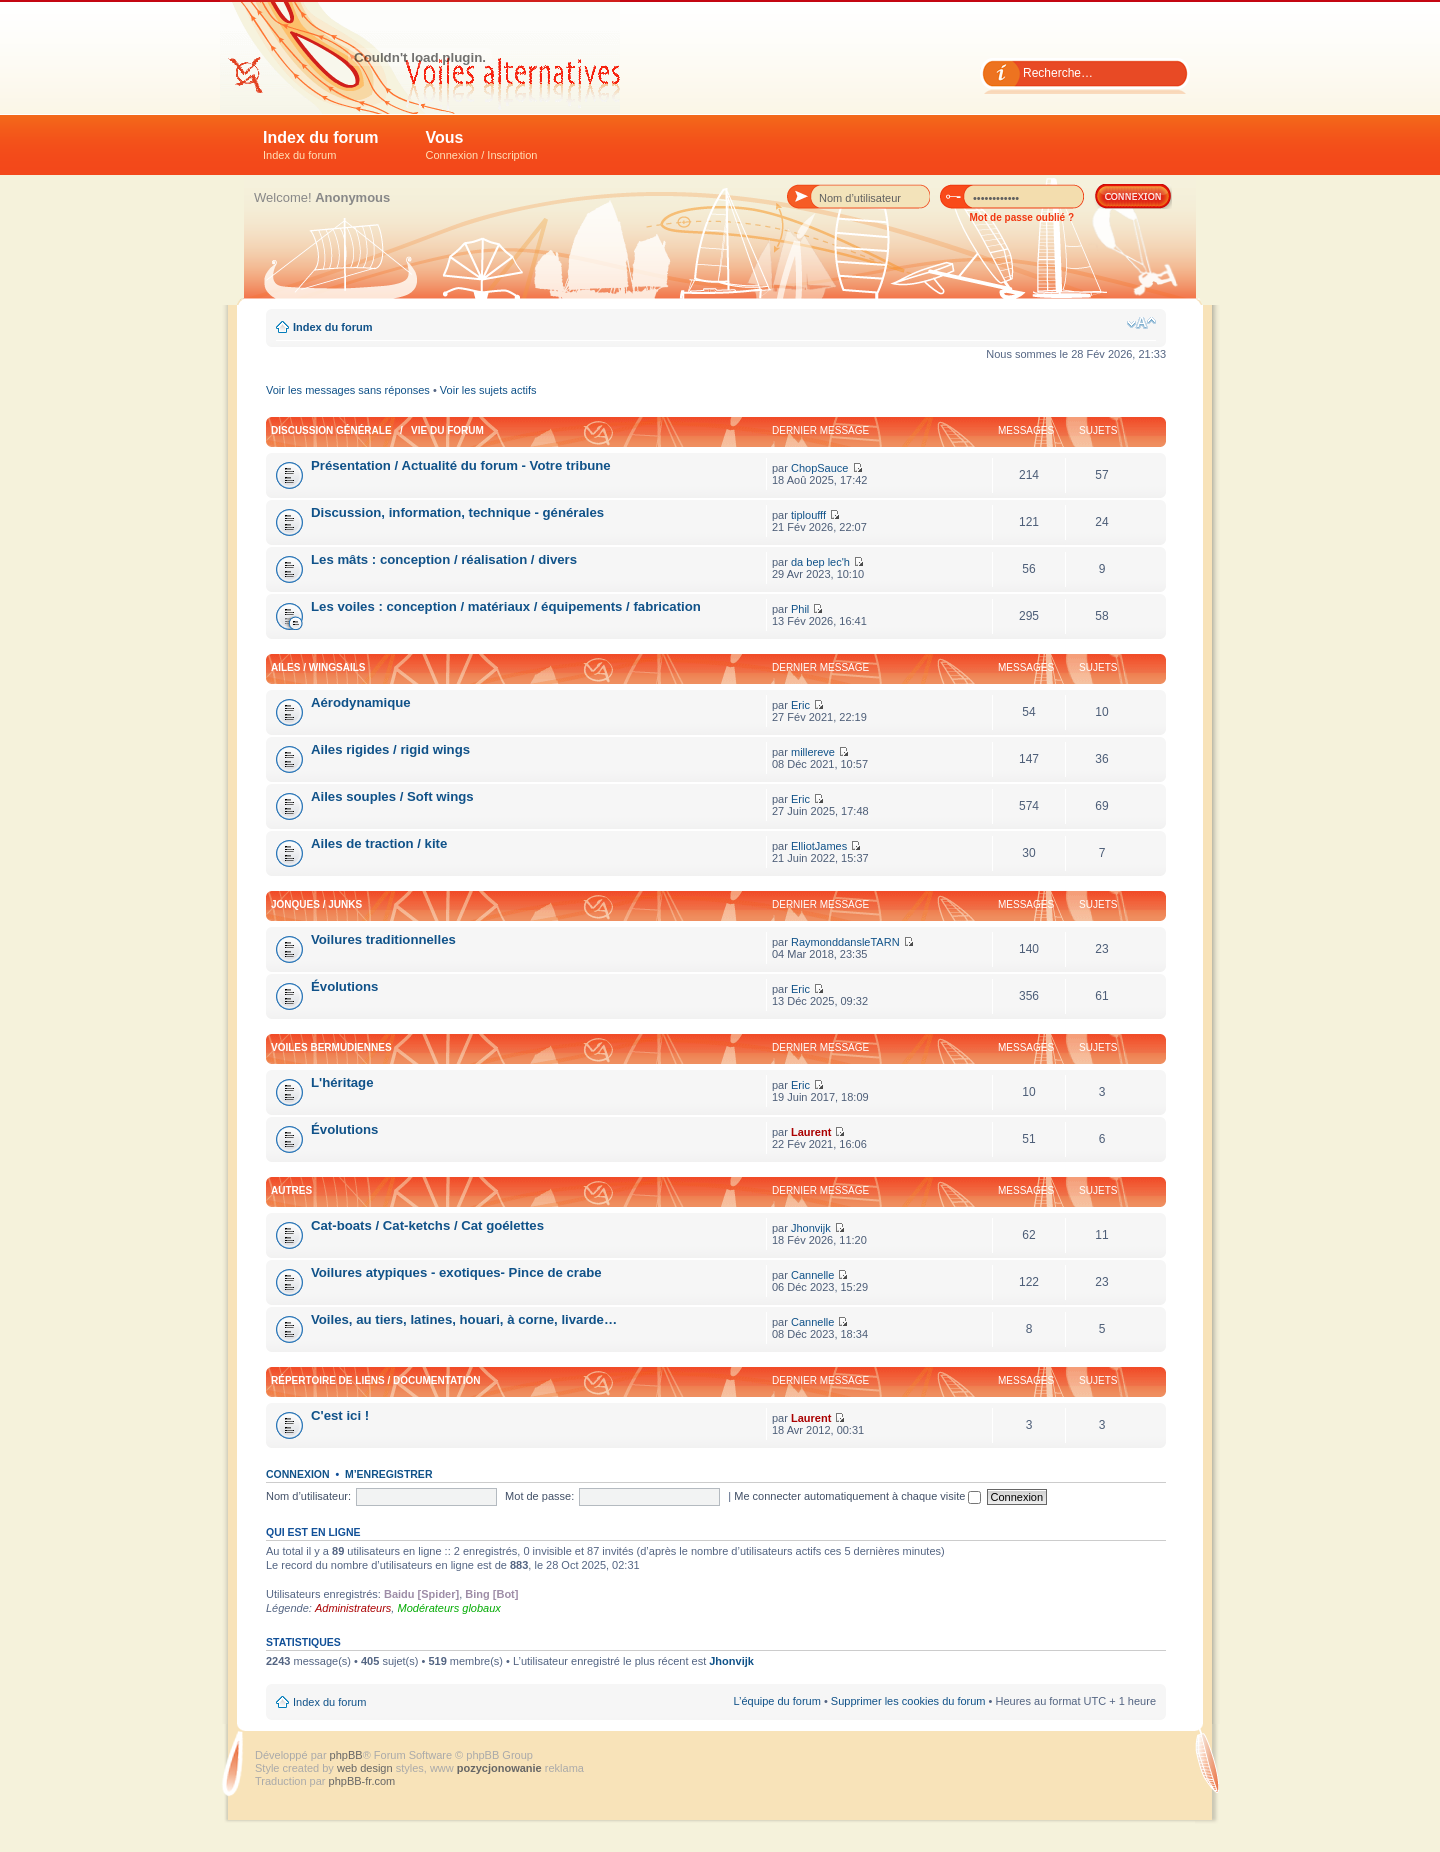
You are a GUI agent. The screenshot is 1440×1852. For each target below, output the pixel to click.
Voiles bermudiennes (331, 1047)
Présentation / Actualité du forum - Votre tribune (461, 465)
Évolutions (344, 986)
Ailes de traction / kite (379, 843)
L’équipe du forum (776, 1701)
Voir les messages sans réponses (348, 390)
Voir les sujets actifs (488, 390)
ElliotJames (819, 846)
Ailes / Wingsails (318, 667)
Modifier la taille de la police (1141, 323)
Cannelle (812, 1275)
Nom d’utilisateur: (308, 1496)
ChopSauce (820, 468)
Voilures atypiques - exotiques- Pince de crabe (456, 1272)
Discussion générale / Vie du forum (377, 430)
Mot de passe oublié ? (1022, 217)
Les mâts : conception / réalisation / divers (444, 559)
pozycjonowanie (499, 1768)
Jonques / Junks (316, 904)
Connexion (298, 1474)
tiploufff (808, 515)
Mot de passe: (539, 1496)
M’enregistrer (389, 1474)
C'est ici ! (340, 1415)
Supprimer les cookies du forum (908, 1701)
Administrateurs (353, 1608)
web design (366, 1768)
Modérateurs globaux (448, 1608)
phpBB (346, 1755)
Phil (800, 609)
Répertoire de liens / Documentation (375, 1380)
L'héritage (342, 1082)
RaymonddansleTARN (845, 942)
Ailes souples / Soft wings (392, 796)
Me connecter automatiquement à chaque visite (857, 1496)
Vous (482, 145)
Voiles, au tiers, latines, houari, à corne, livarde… (464, 1319)
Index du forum (321, 145)
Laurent (811, 1132)
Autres (291, 1190)
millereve (813, 752)
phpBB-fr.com (362, 1781)
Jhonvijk (811, 1228)
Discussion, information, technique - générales (457, 512)
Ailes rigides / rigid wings (390, 749)
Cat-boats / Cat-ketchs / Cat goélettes (427, 1225)
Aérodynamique (361, 702)
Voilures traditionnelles (383, 939)
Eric (800, 705)
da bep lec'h (820, 562)
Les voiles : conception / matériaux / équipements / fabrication (506, 606)
